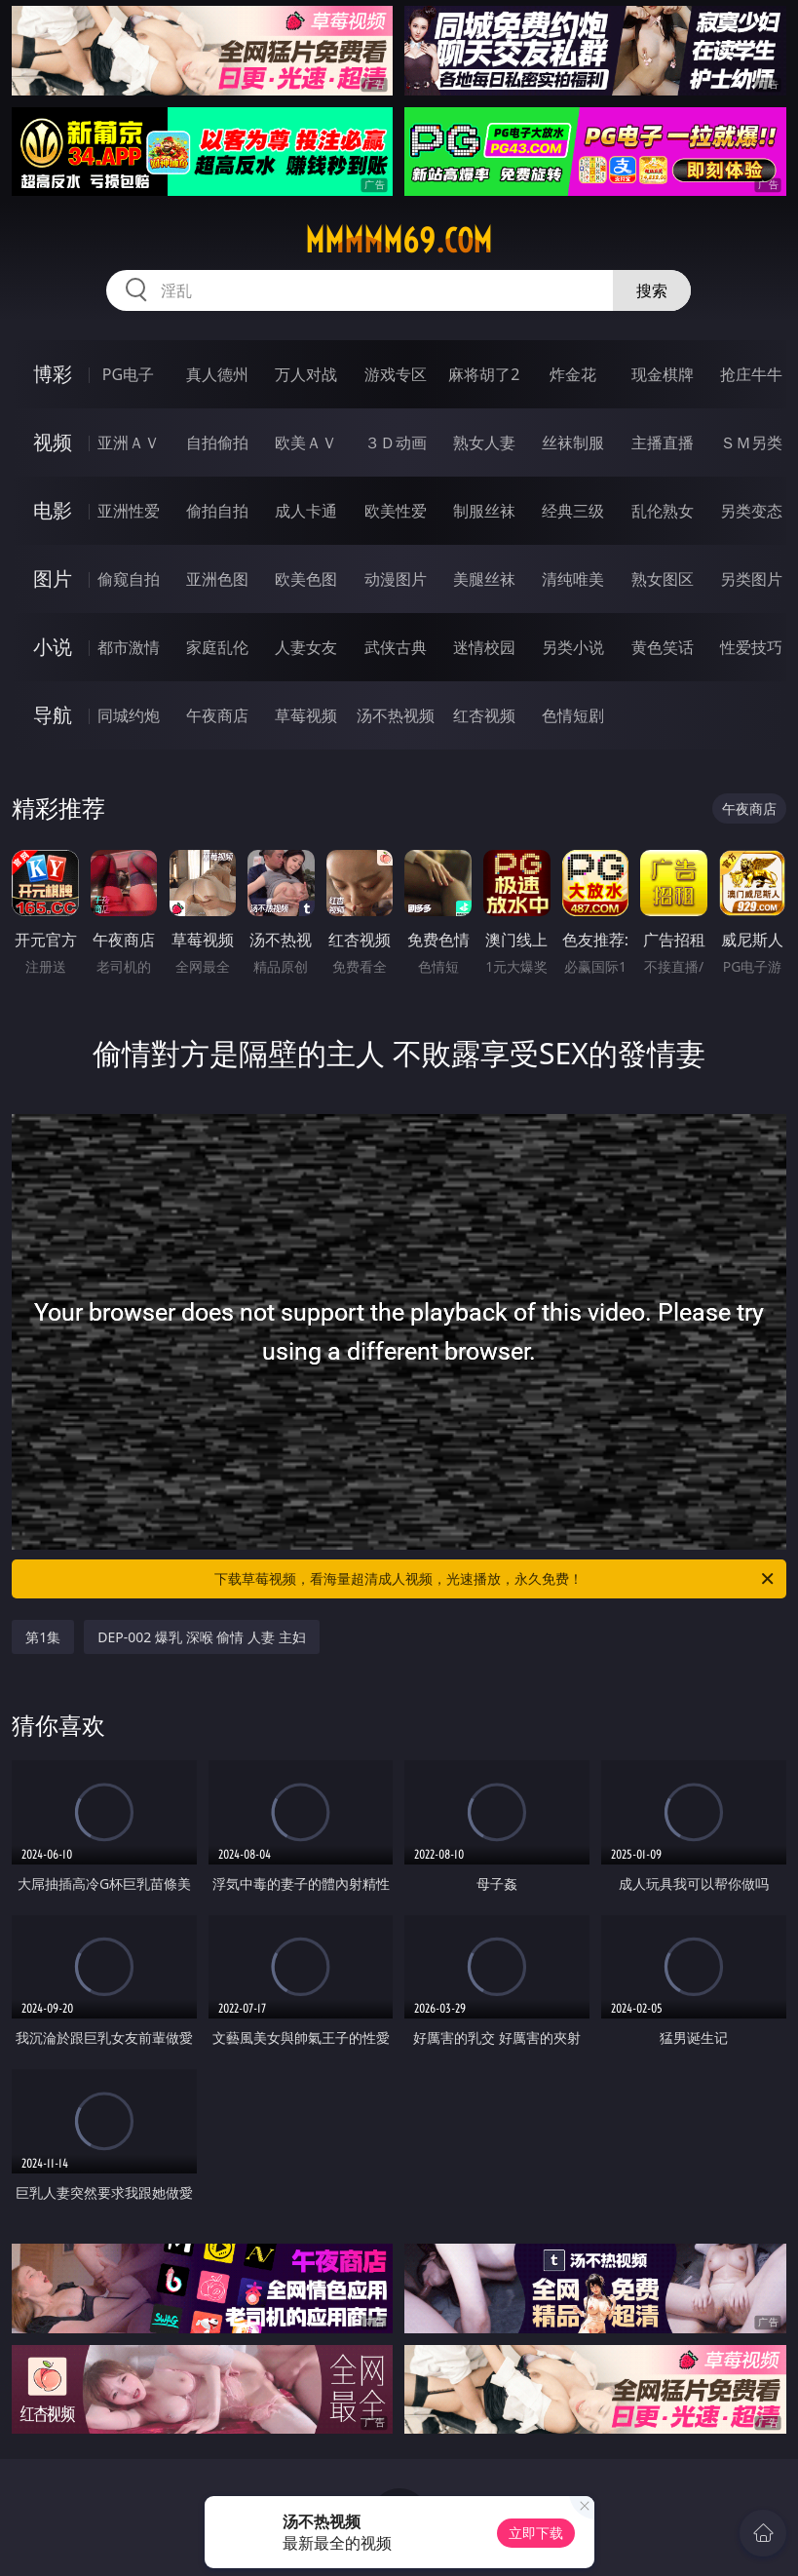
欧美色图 (306, 579)
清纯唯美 (573, 579)
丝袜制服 (573, 442)
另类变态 (751, 510)
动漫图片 (395, 579)
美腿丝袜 (484, 579)
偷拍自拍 (217, 510)
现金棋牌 (662, 374)
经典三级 (573, 510)
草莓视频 (306, 715)
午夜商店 (217, 715)
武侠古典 (395, 647)
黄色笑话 (662, 647)
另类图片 (751, 579)
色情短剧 (573, 715)
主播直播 (662, 442)
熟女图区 (662, 579)
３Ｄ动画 (395, 442)
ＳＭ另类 (751, 442)
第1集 (42, 1637)
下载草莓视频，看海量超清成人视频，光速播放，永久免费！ (495, 1579)
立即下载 (536, 2532)
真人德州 (217, 374)
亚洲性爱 (128, 510)
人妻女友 (306, 647)
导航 (52, 715)
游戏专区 (395, 374)
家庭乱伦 (217, 647)
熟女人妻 (484, 442)
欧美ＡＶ (306, 442)
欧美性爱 (395, 510)
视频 (52, 442)
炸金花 (573, 374)
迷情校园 (484, 647)
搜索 (651, 290)
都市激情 (128, 647)
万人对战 (306, 374)
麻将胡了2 (483, 374)
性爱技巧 (751, 647)
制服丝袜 (484, 510)
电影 (52, 510)
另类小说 (573, 647)
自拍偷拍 (217, 442)
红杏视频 (484, 715)
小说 (52, 647)
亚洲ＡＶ (128, 442)
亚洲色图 (217, 579)
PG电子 (128, 374)
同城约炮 (128, 715)
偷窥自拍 (128, 579)
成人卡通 (306, 510)
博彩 (52, 374)
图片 (52, 578)
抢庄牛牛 (751, 374)
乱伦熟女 (662, 510)
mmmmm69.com (398, 240)
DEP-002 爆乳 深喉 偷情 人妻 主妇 (201, 1637)
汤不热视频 (396, 715)
